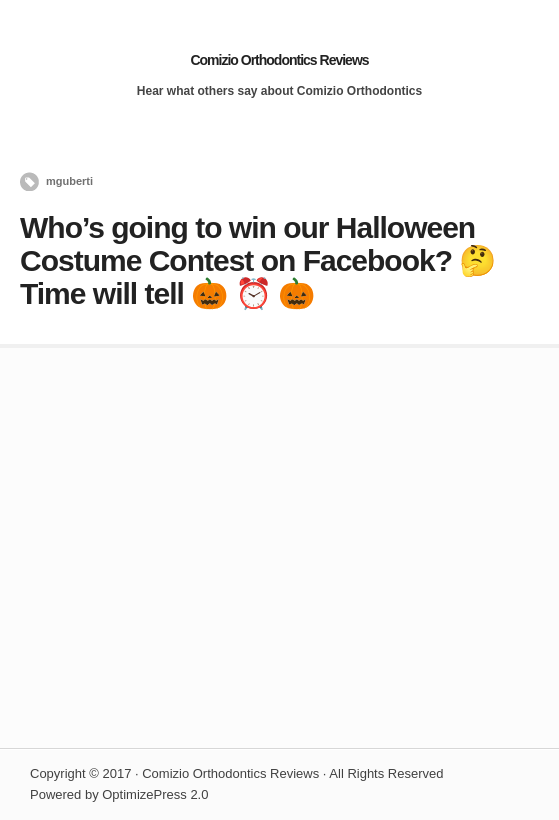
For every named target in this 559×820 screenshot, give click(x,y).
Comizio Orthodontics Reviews (279, 60)
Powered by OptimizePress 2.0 (119, 794)
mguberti (69, 181)
